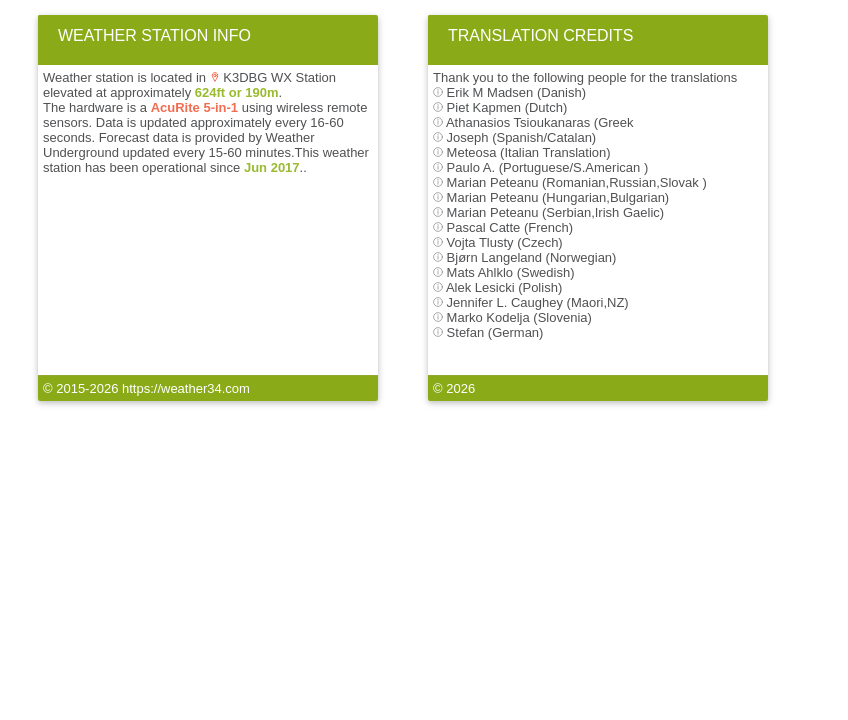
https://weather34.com (186, 388)
